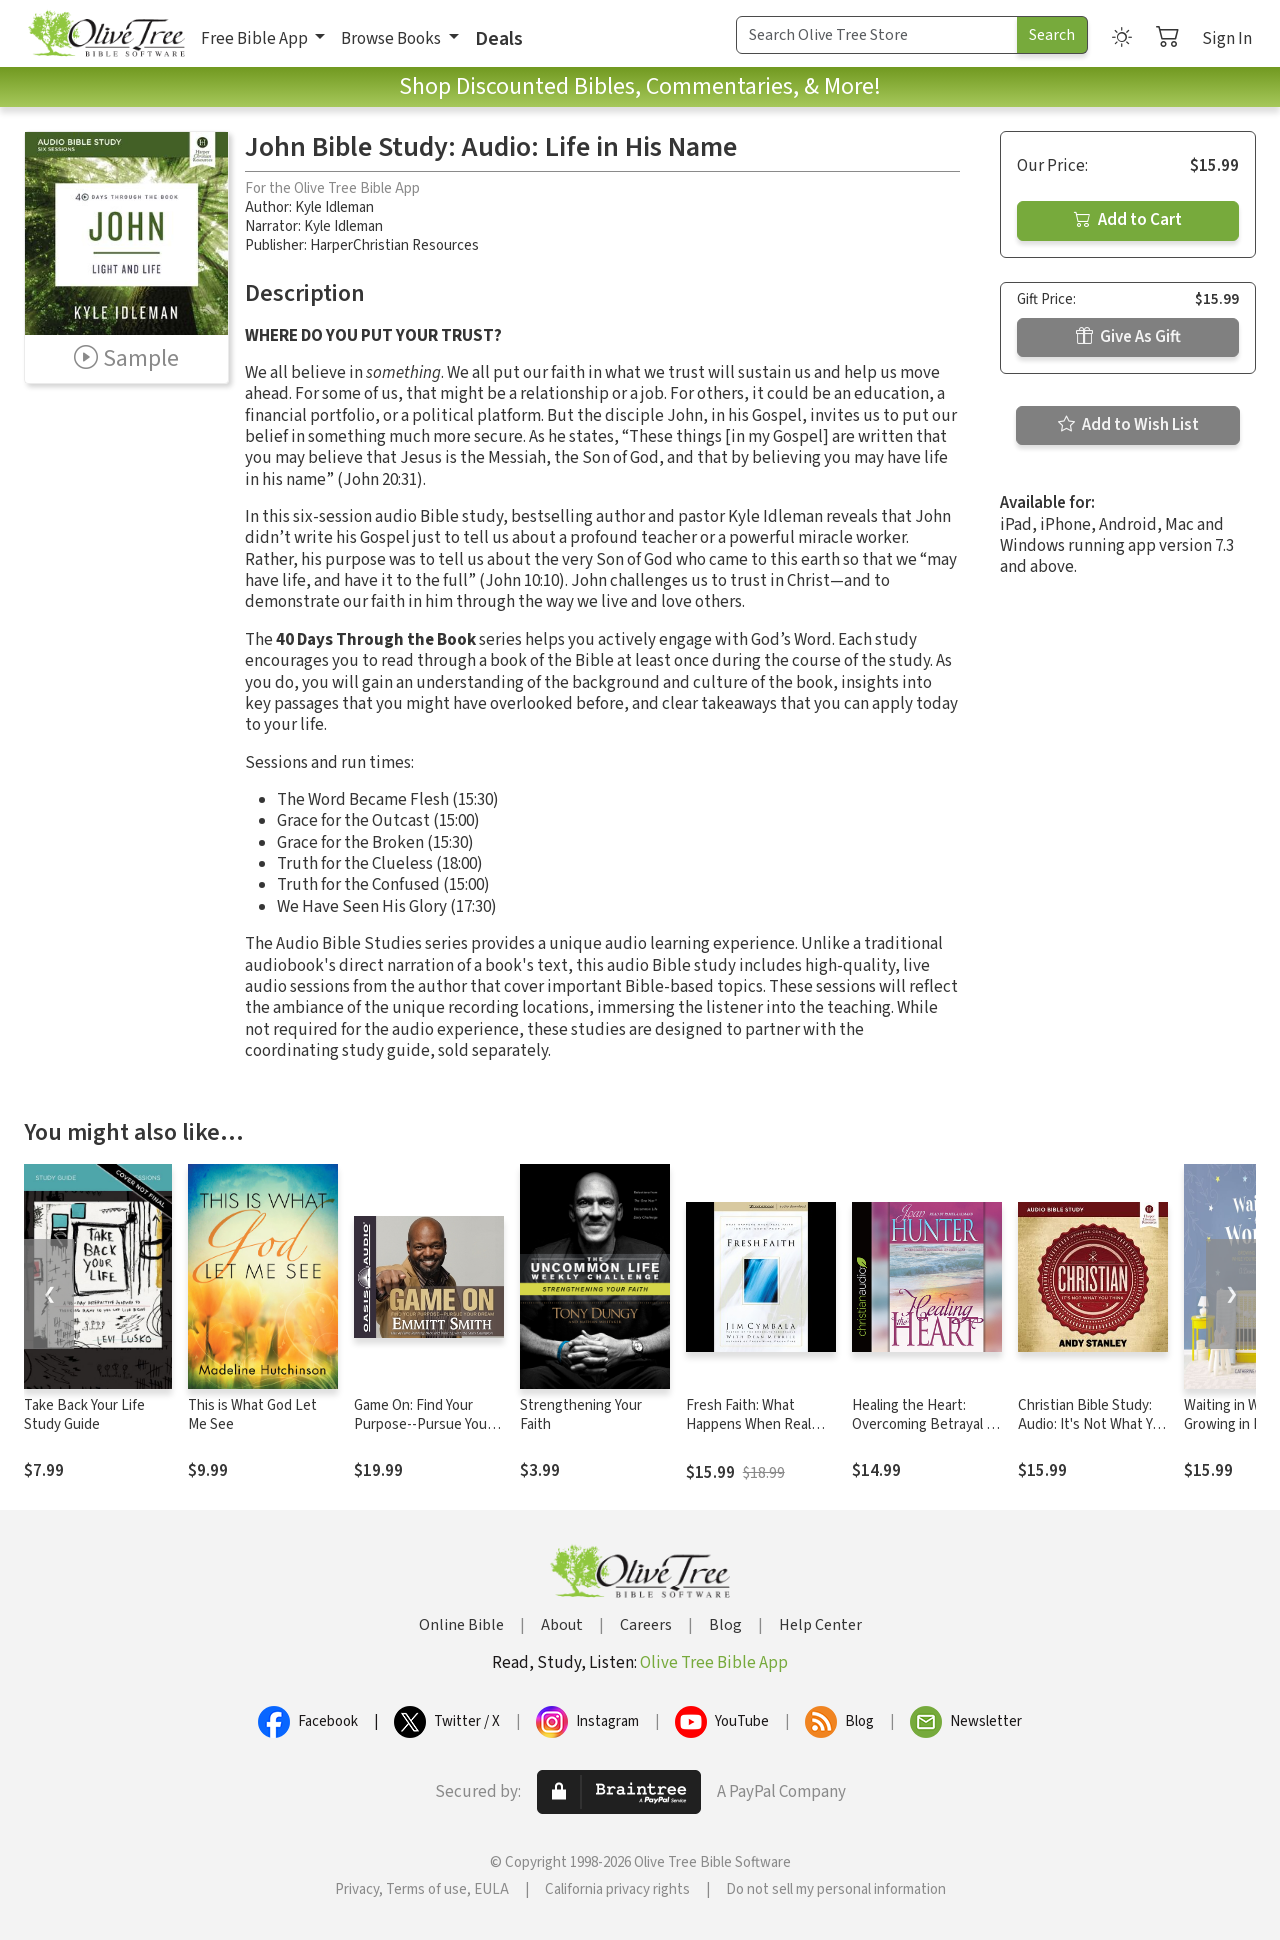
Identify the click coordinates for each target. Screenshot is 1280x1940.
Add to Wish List (1128, 425)
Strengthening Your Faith (581, 1415)
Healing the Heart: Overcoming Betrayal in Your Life (924, 1424)
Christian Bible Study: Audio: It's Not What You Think (1093, 1424)
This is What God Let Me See (252, 1415)
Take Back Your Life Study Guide (84, 1415)
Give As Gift (1128, 337)
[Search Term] (877, 35)
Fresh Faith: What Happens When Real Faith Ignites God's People (748, 1434)
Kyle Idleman (334, 207)
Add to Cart (1128, 220)
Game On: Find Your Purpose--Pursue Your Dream (423, 1424)
